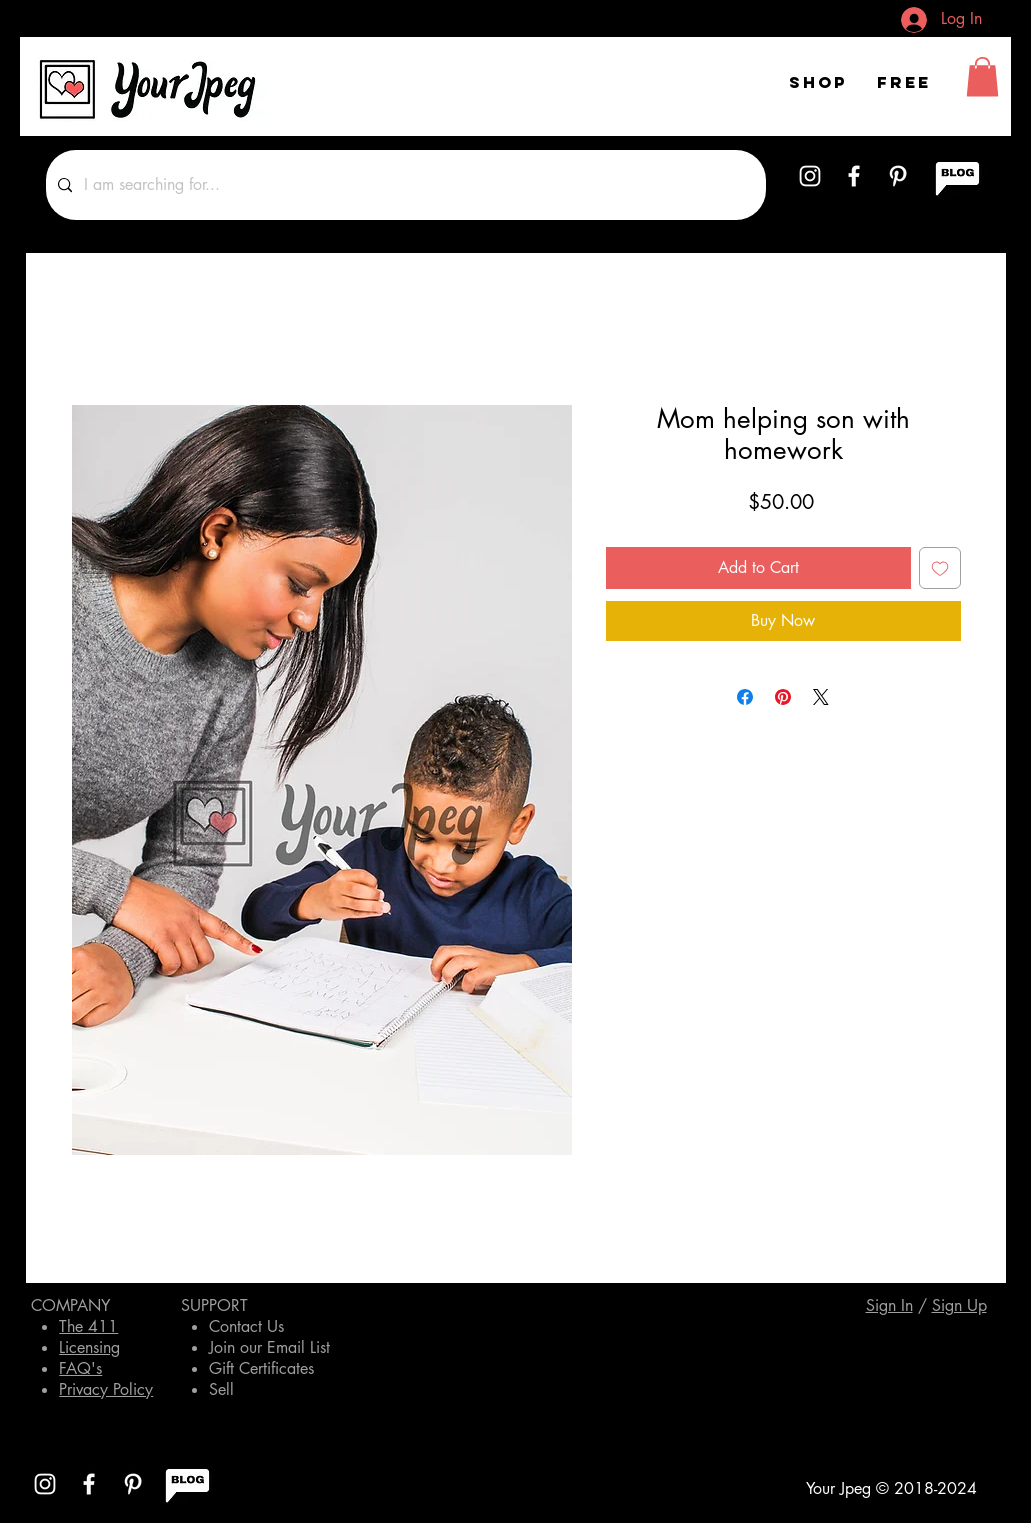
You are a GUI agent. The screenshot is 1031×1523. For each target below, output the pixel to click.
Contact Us (246, 1326)
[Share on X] (821, 697)
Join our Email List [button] (269, 1347)
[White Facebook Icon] (854, 176)
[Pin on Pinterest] (783, 697)
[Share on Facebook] (745, 697)
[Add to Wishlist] (940, 568)
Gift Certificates (261, 1368)
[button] (982, 76)
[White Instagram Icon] (810, 176)
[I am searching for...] (404, 185)
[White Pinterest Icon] (898, 176)
